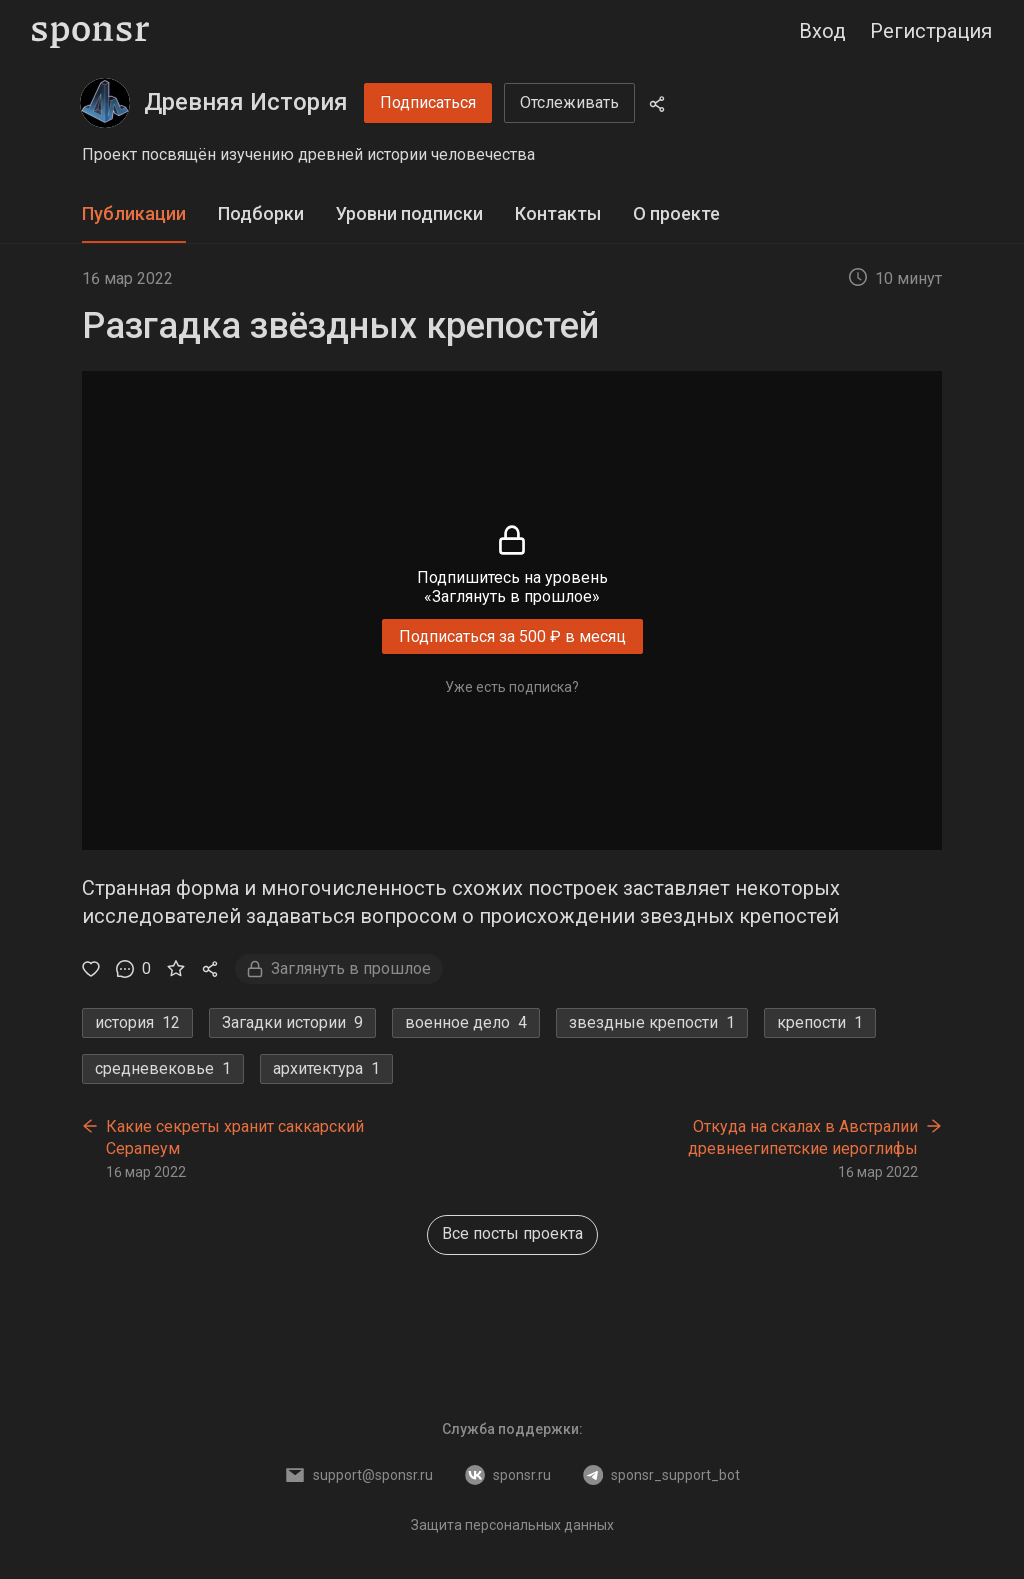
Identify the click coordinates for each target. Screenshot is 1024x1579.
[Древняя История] (105, 103)
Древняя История (246, 102)
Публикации (134, 213)
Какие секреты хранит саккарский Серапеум (235, 1137)
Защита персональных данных (512, 1525)
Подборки (261, 213)
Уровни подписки (409, 213)
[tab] (134, 214)
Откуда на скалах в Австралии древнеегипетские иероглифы (803, 1137)
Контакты (558, 213)
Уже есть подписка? (512, 687)
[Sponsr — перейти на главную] (90, 31)
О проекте (676, 213)
